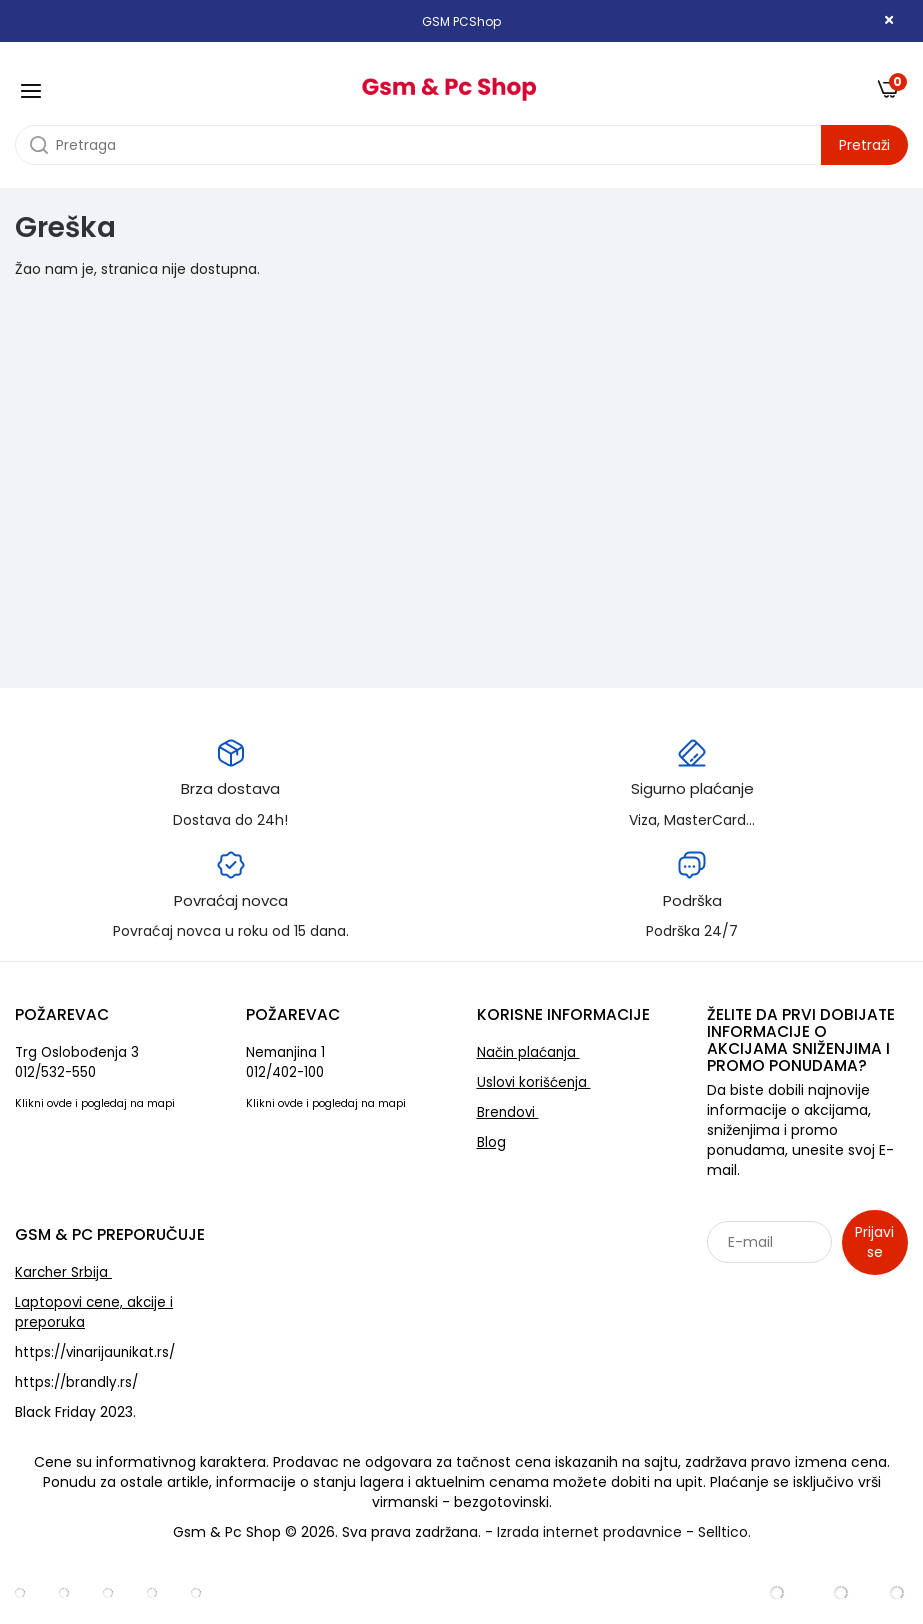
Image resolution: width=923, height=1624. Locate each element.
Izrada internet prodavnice (589, 1532)
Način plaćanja (528, 1052)
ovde (59, 1103)
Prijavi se (874, 1242)
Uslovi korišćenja (534, 1082)
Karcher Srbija (63, 1272)
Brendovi (508, 1112)
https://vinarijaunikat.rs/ (95, 1352)
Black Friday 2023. (75, 1412)
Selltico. (724, 1532)
